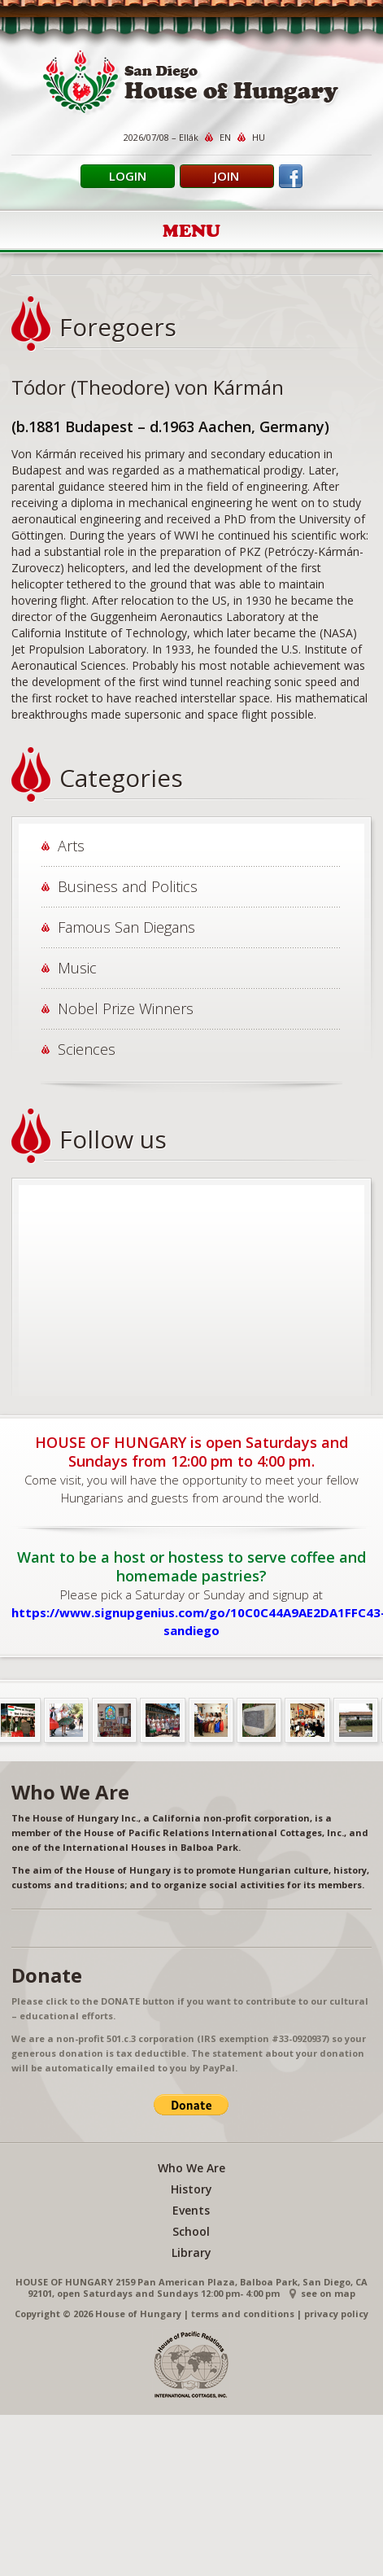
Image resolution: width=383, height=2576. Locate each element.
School (191, 2231)
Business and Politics (128, 886)
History (191, 2189)
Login (127, 176)
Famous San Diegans (126, 927)
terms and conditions (242, 2313)
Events (191, 2210)
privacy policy (336, 2313)
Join (226, 176)
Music (77, 968)
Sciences (86, 1049)
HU (258, 137)
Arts (71, 846)
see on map (328, 2293)
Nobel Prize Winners (126, 1008)
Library (191, 2252)
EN (225, 137)
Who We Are (191, 2168)
